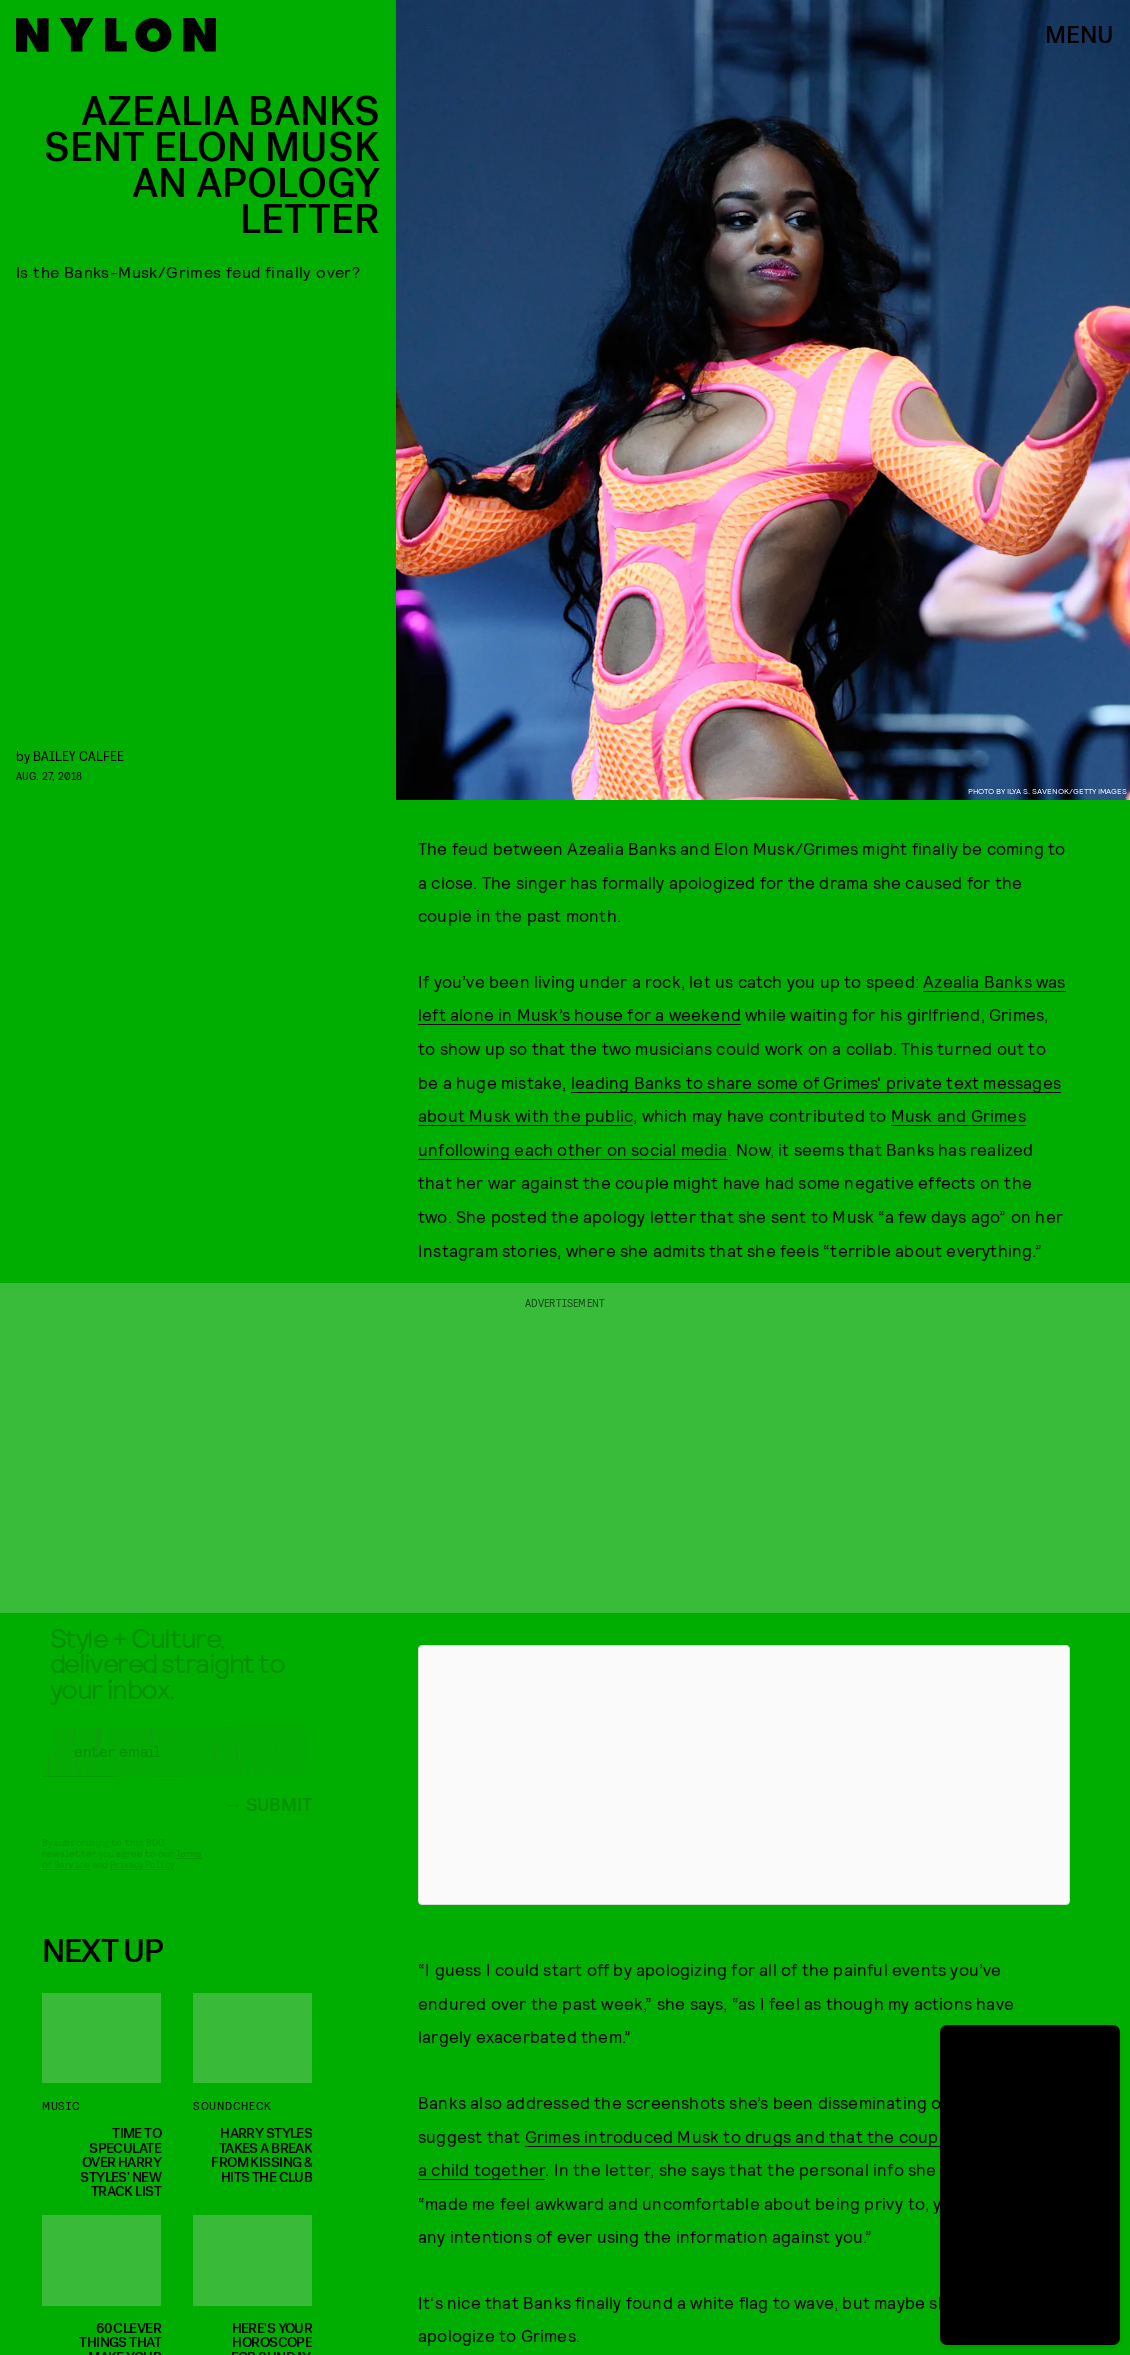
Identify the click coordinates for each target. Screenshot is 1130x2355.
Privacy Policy (141, 1880)
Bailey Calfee (78, 755)
